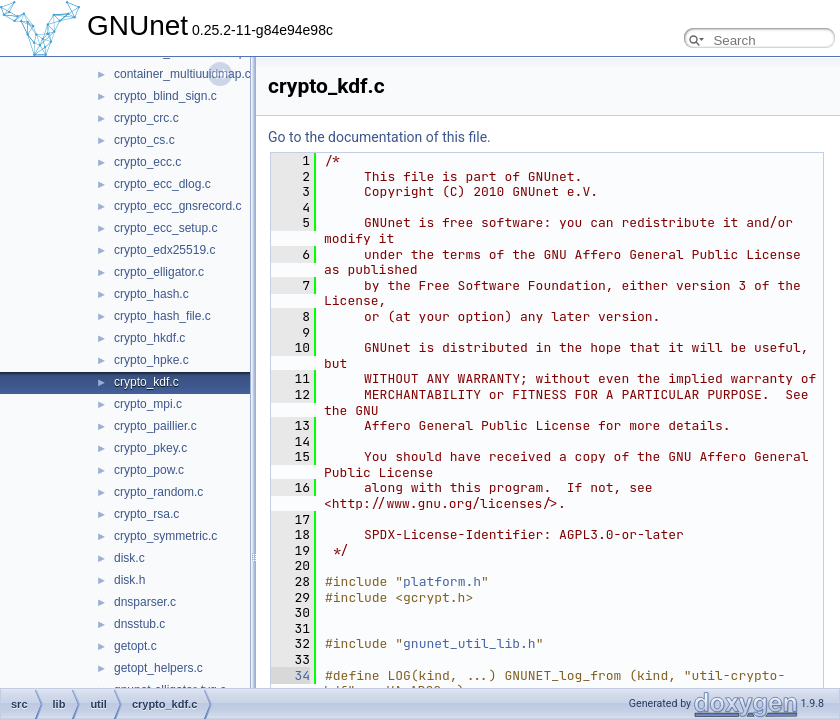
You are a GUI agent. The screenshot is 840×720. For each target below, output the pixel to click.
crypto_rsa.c (146, 514)
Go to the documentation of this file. (379, 137)
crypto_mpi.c (148, 404)
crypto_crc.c (146, 118)
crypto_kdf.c (146, 382)
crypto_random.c (158, 492)
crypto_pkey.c (150, 448)
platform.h (442, 581)
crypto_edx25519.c (164, 250)
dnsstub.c (139, 624)
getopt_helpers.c (158, 668)
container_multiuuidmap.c (182, 74)
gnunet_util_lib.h (469, 643)
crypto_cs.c (144, 140)
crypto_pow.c (149, 470)
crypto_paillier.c (155, 426)
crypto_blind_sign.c (165, 96)
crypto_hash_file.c (162, 316)
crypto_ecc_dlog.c (162, 184)
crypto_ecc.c (147, 162)
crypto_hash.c (151, 294)
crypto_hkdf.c (149, 338)
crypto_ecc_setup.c (165, 228)
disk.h (129, 580)
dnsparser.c (145, 602)
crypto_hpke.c (151, 360)
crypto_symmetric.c (165, 536)
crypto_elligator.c (159, 272)
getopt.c (135, 646)
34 (290, 675)
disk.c (129, 558)
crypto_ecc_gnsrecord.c (177, 206)
